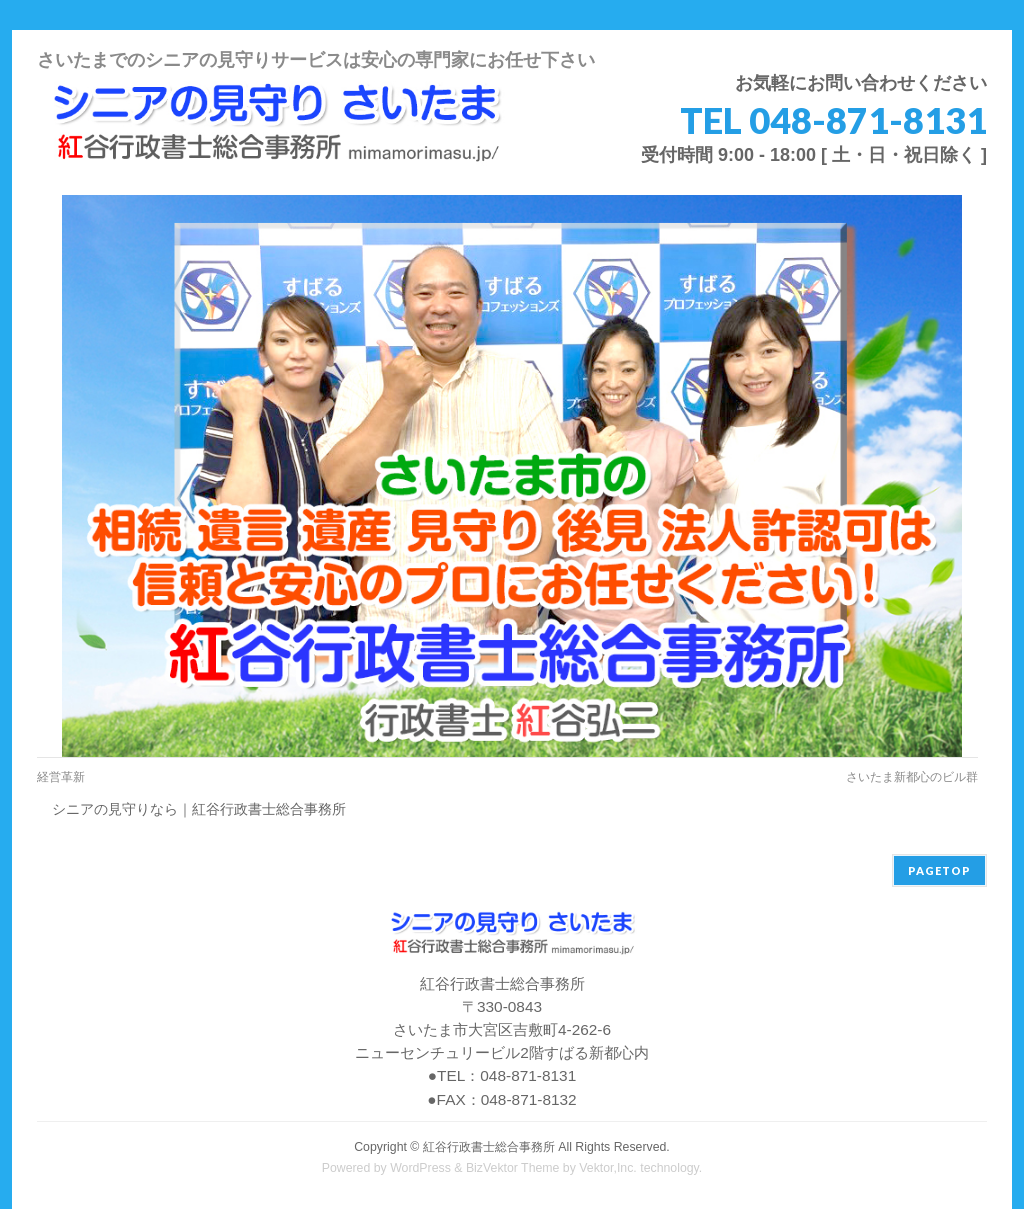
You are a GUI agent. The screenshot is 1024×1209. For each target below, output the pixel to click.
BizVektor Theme (513, 1168)
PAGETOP (939, 870)
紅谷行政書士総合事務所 (489, 1147)
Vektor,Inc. (608, 1168)
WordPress (420, 1168)
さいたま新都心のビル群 (912, 777)
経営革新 (61, 777)
